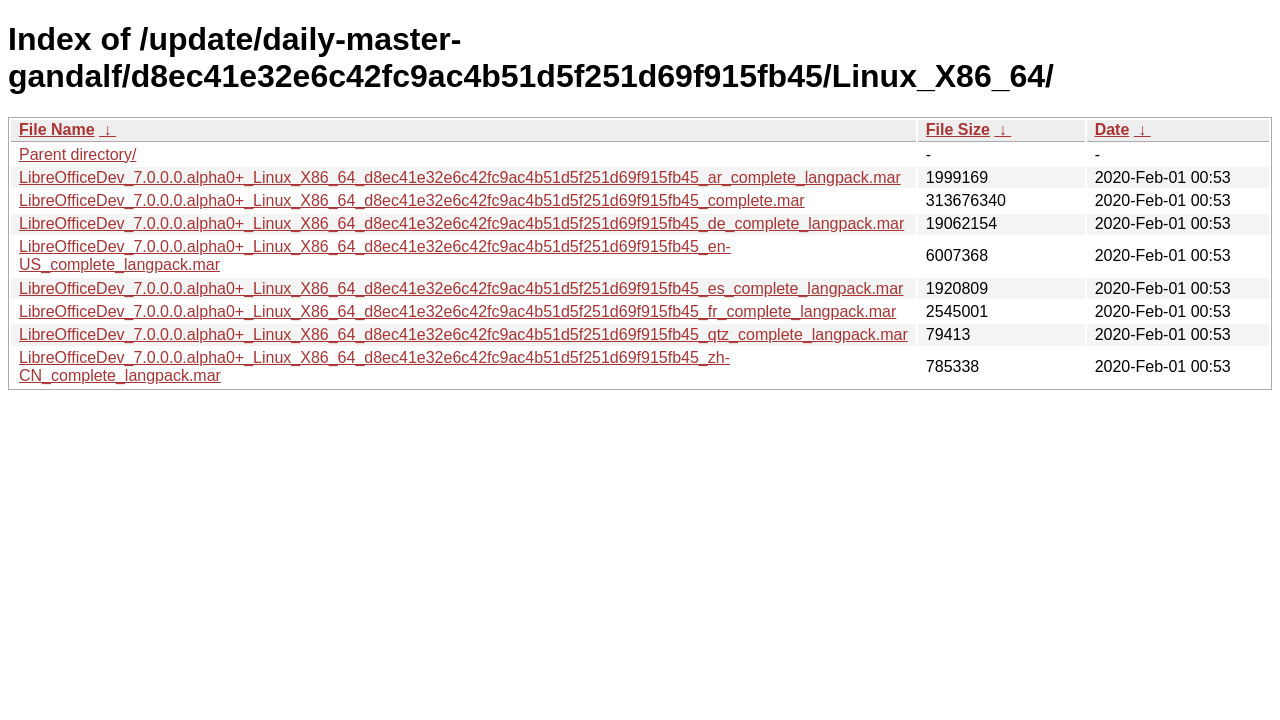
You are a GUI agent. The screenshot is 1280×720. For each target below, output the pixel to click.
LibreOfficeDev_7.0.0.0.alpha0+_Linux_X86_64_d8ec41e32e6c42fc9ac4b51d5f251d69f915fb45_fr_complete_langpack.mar (457, 311)
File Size (958, 129)
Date (1112, 129)
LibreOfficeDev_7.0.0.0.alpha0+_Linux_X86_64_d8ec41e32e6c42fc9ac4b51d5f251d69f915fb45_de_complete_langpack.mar (461, 223)
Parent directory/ (77, 154)
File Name (57, 129)
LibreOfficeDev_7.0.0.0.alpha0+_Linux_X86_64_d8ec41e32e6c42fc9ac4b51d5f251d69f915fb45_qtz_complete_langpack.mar (463, 334)
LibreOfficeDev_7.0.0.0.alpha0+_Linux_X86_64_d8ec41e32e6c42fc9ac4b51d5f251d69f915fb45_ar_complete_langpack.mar (460, 177)
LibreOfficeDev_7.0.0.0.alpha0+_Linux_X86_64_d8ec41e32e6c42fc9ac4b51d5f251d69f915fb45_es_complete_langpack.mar (461, 288)
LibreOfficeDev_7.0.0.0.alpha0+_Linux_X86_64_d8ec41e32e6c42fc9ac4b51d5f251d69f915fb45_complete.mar (412, 200)
